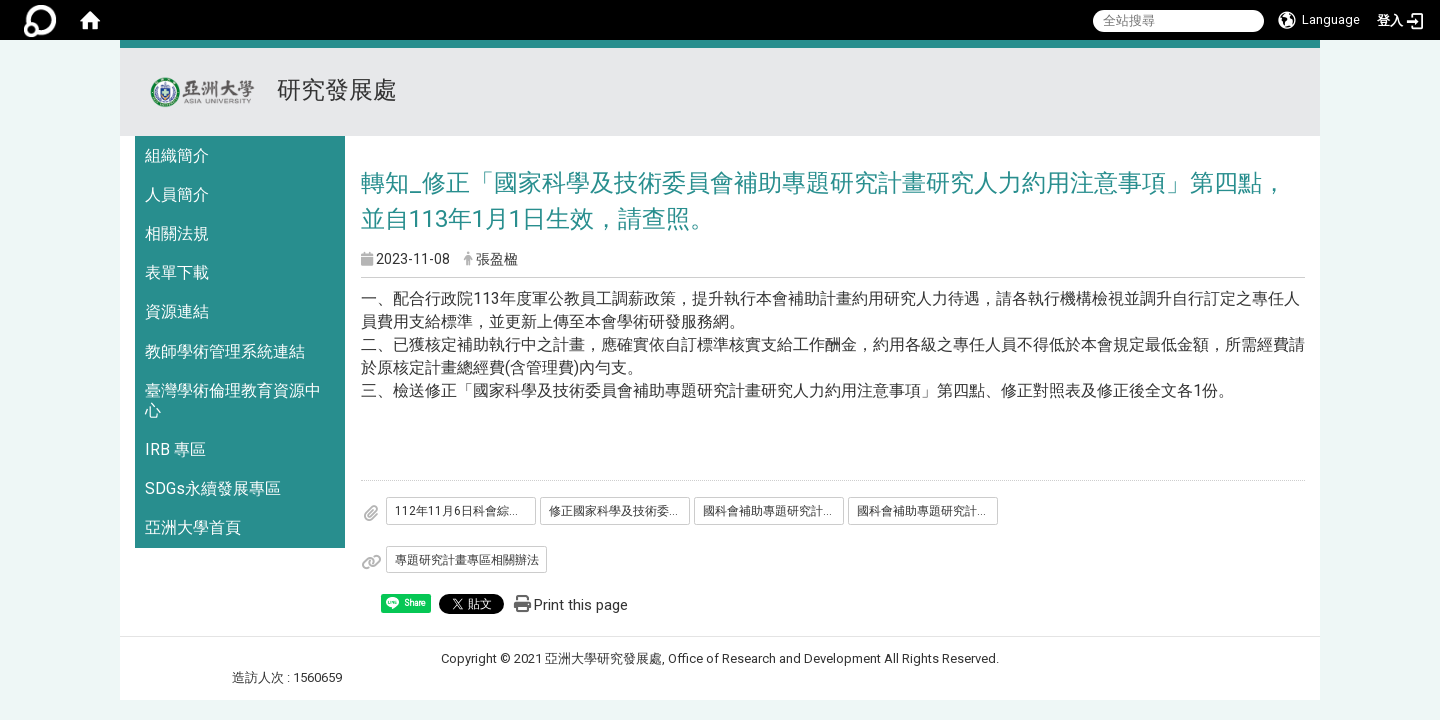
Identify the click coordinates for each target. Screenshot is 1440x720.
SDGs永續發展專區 (213, 488)
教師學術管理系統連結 (225, 351)
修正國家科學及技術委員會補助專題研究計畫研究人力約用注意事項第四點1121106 (620, 511)
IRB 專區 (175, 449)
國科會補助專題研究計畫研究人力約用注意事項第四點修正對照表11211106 (774, 511)
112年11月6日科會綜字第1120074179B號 (466, 511)
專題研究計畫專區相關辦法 (467, 560)
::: (1296, 72)
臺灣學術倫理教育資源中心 (233, 400)
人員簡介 (177, 194)
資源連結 (177, 311)
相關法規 (177, 233)
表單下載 (177, 272)
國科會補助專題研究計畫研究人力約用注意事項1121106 (928, 511)
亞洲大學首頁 (193, 527)
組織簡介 (177, 155)
